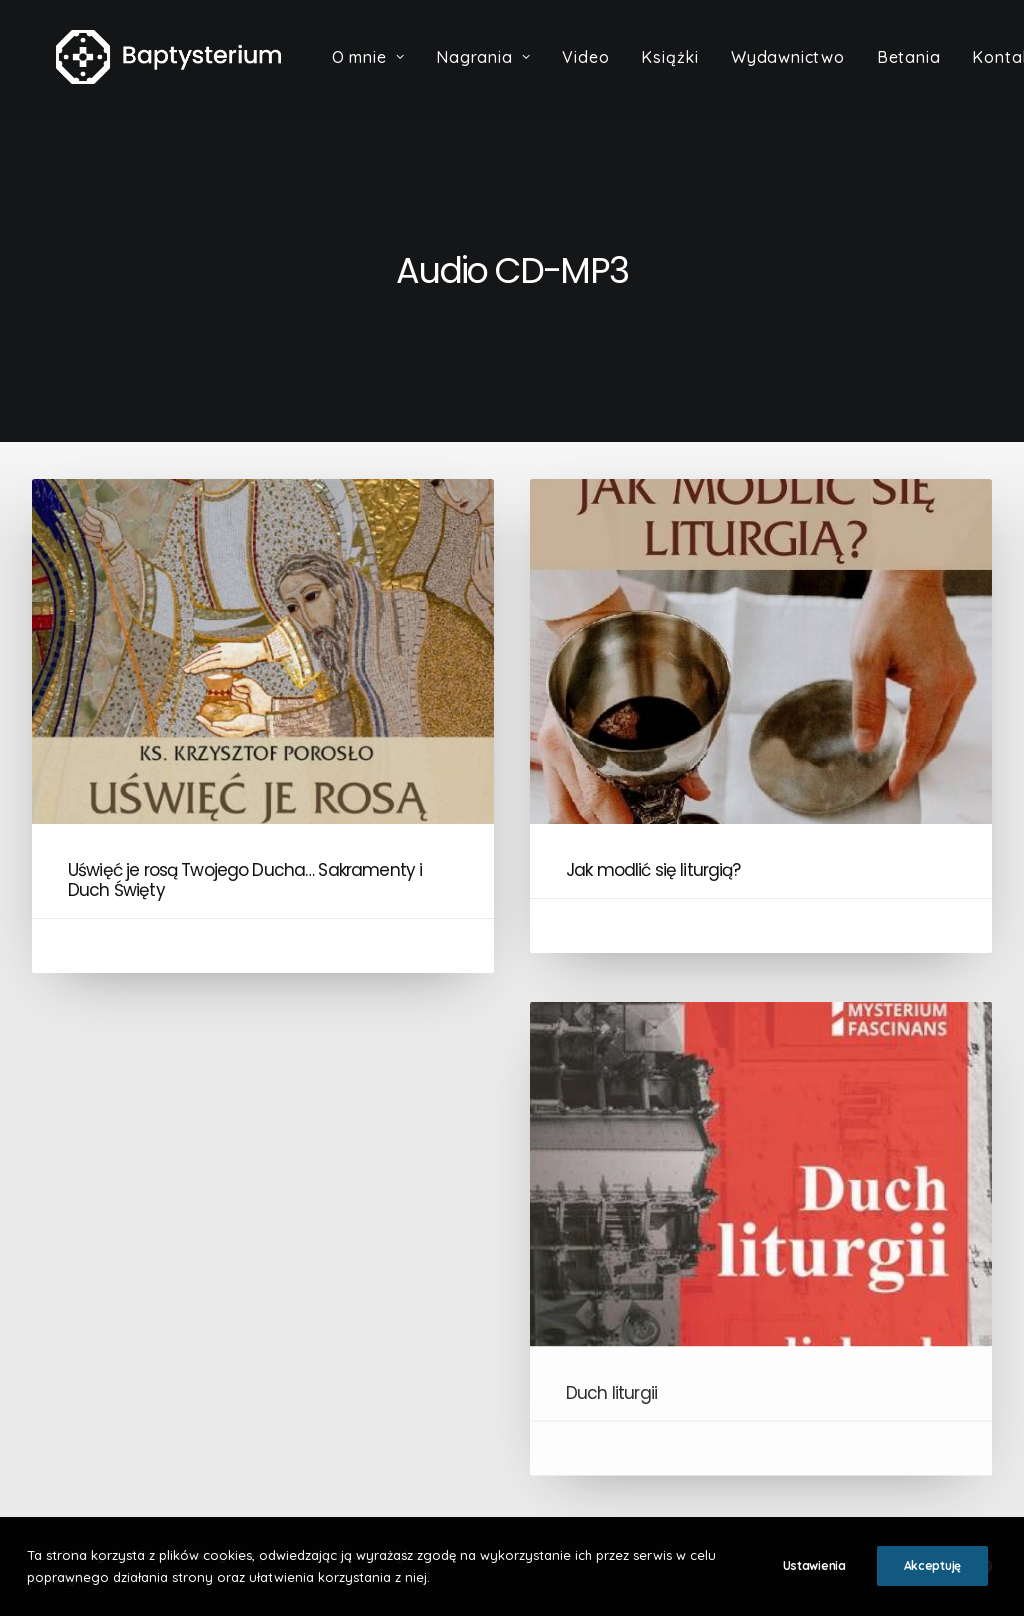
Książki (689, 71)
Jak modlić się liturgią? (653, 870)
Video (604, 71)
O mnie (386, 71)
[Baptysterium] (177, 71)
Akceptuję (932, 1565)
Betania (927, 71)
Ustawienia (814, 1565)
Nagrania (502, 71)
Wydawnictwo (807, 71)
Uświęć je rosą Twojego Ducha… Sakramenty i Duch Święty (245, 880)
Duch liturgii (611, 1445)
